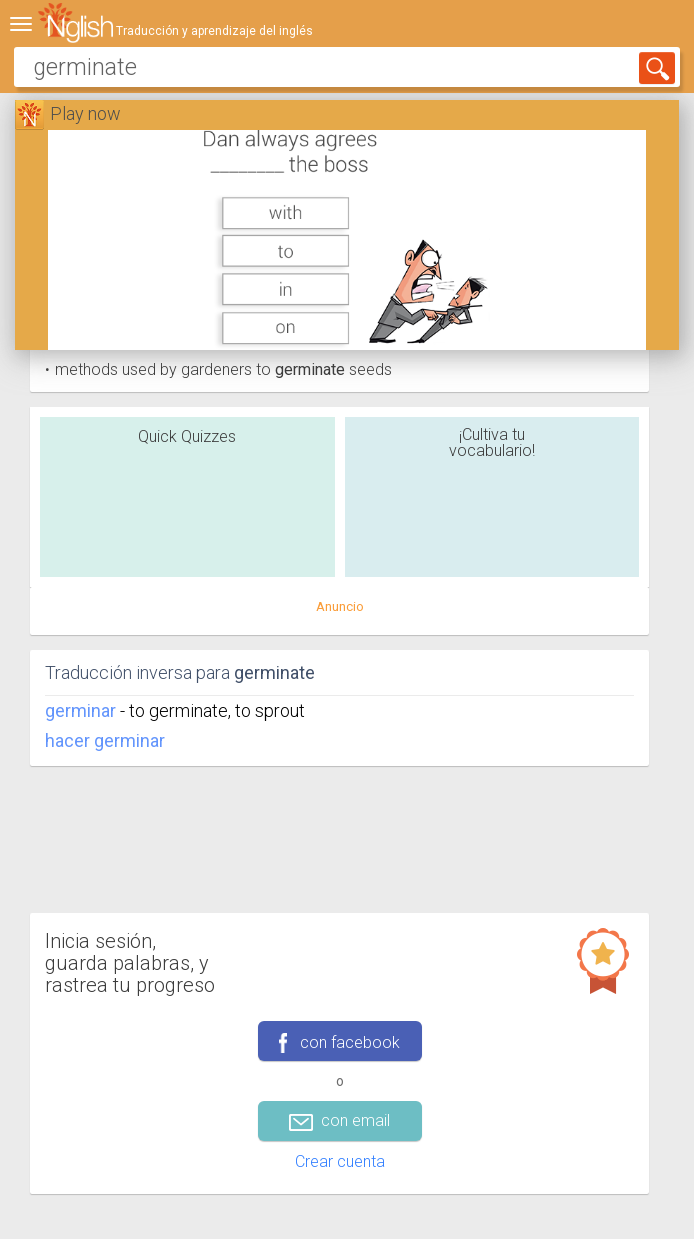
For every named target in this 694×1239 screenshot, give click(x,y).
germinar (80, 710)
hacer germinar (105, 740)
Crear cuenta (340, 1161)
